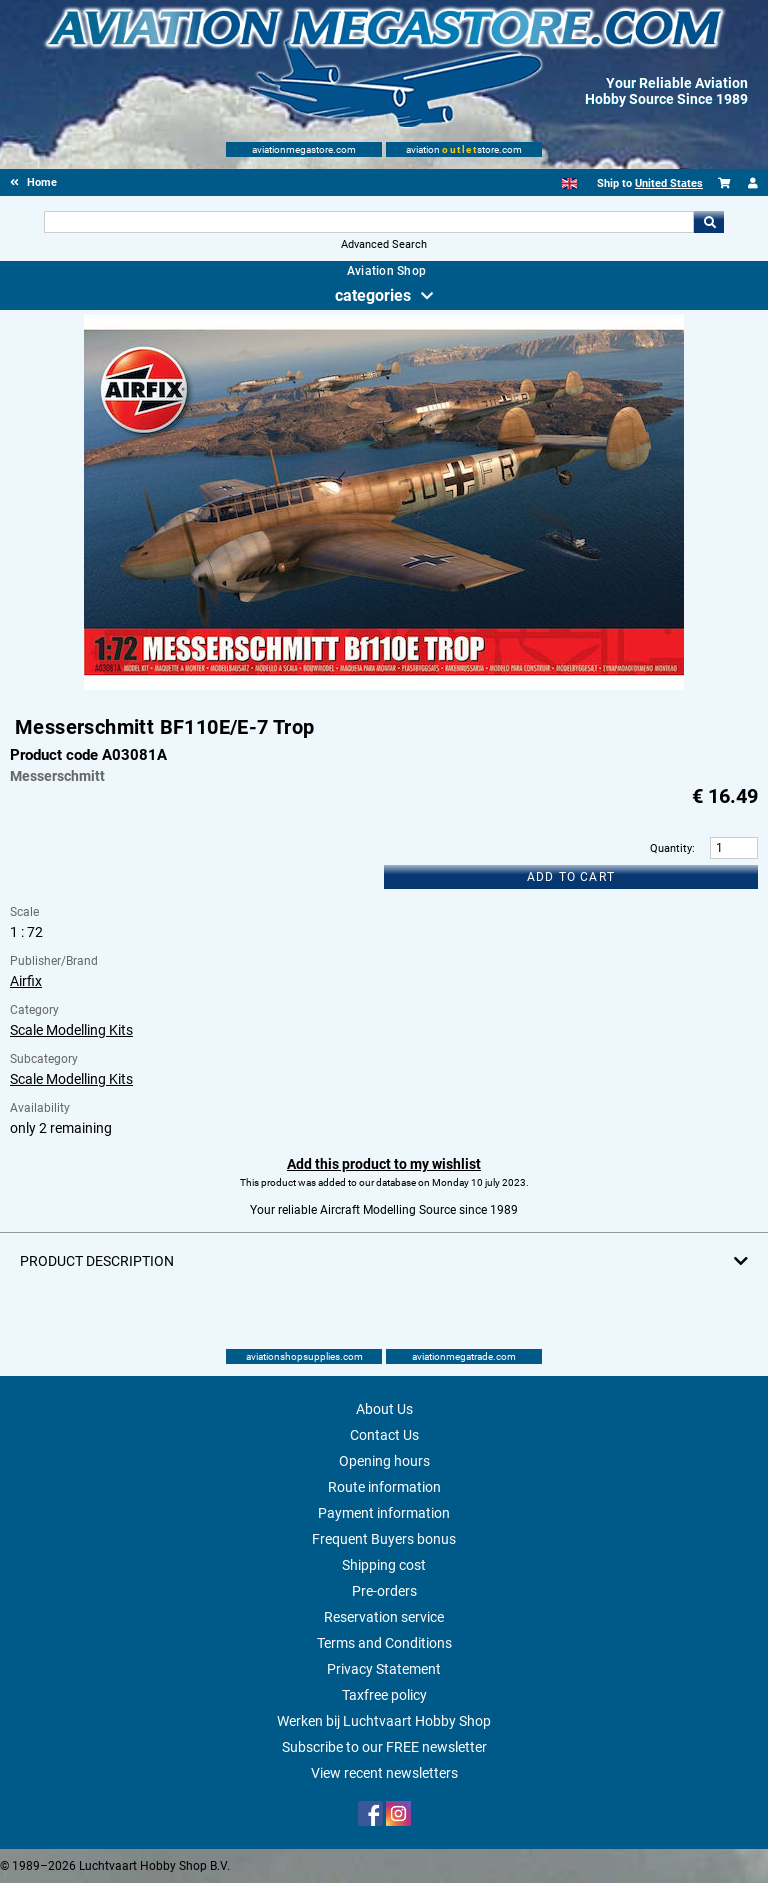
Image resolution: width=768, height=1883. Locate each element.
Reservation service (384, 1617)
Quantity (671, 848)
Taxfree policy (384, 1695)
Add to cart (571, 877)
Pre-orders (384, 1591)
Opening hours (384, 1461)
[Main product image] (384, 686)
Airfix (26, 981)
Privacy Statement (384, 1669)
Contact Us (384, 1435)
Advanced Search (384, 244)
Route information (384, 1487)
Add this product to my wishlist (384, 1164)
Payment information (384, 1513)
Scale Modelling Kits (71, 1030)
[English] (569, 183)
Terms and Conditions (384, 1643)
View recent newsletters (384, 1773)
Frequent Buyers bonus (384, 1539)
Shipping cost (384, 1565)
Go (709, 222)
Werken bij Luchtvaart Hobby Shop (384, 1721)
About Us (384, 1409)
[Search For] (368, 222)
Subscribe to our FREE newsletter (384, 1747)
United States (669, 183)
